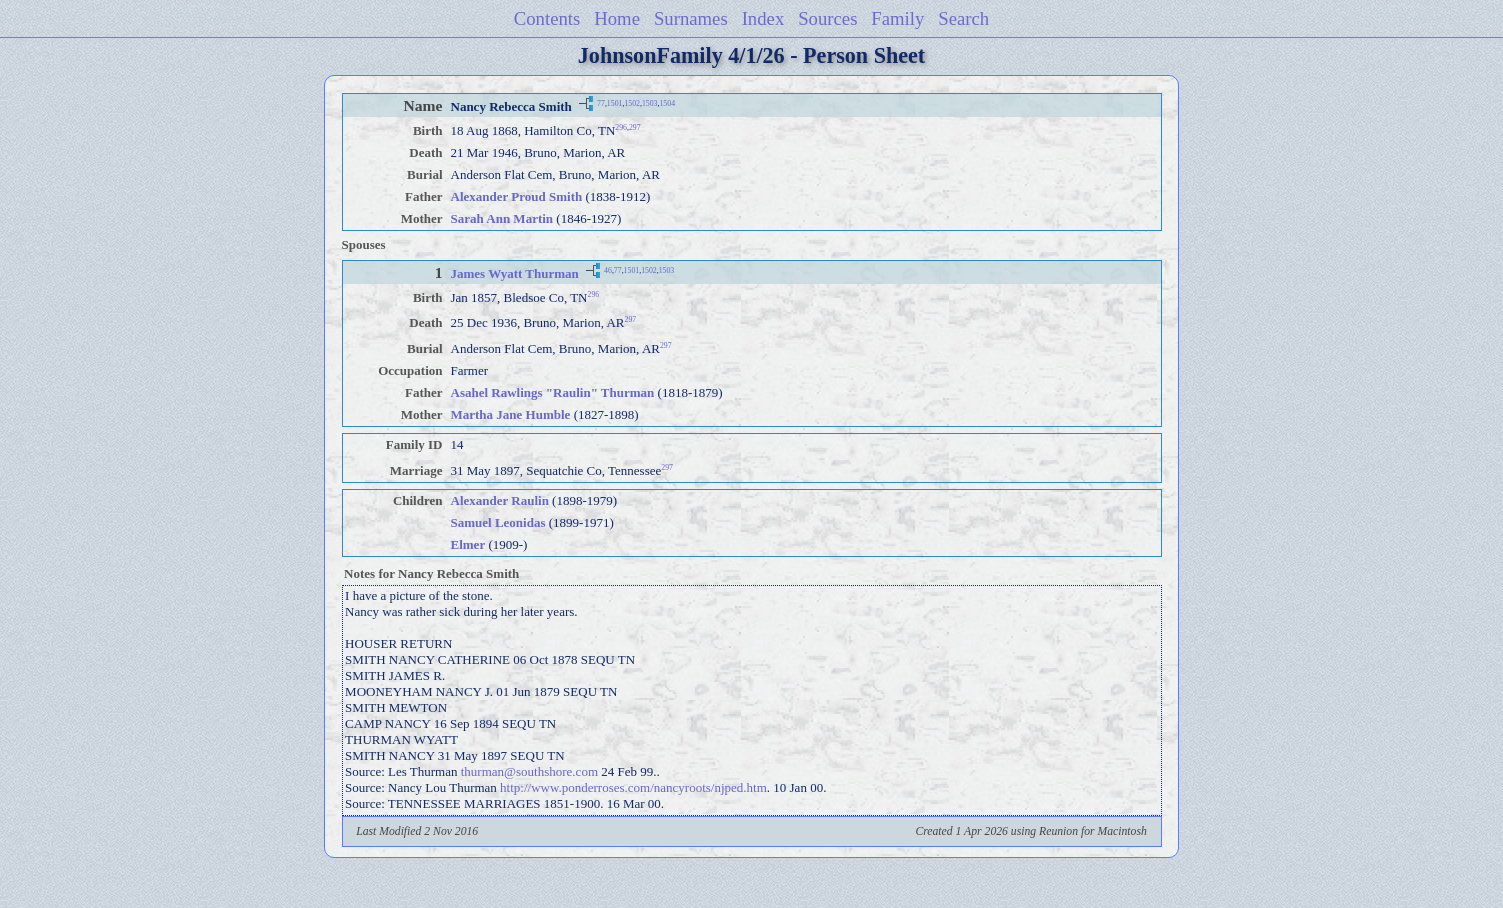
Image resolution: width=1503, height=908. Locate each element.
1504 (667, 102)
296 (621, 127)
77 (601, 102)
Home (617, 18)
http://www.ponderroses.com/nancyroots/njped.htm (633, 787)
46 (608, 270)
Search (963, 18)
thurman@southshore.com (529, 771)
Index (763, 18)
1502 (632, 102)
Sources (827, 18)
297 (635, 127)
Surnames (691, 18)
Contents (547, 18)
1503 (650, 102)
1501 (615, 102)
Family (897, 18)
